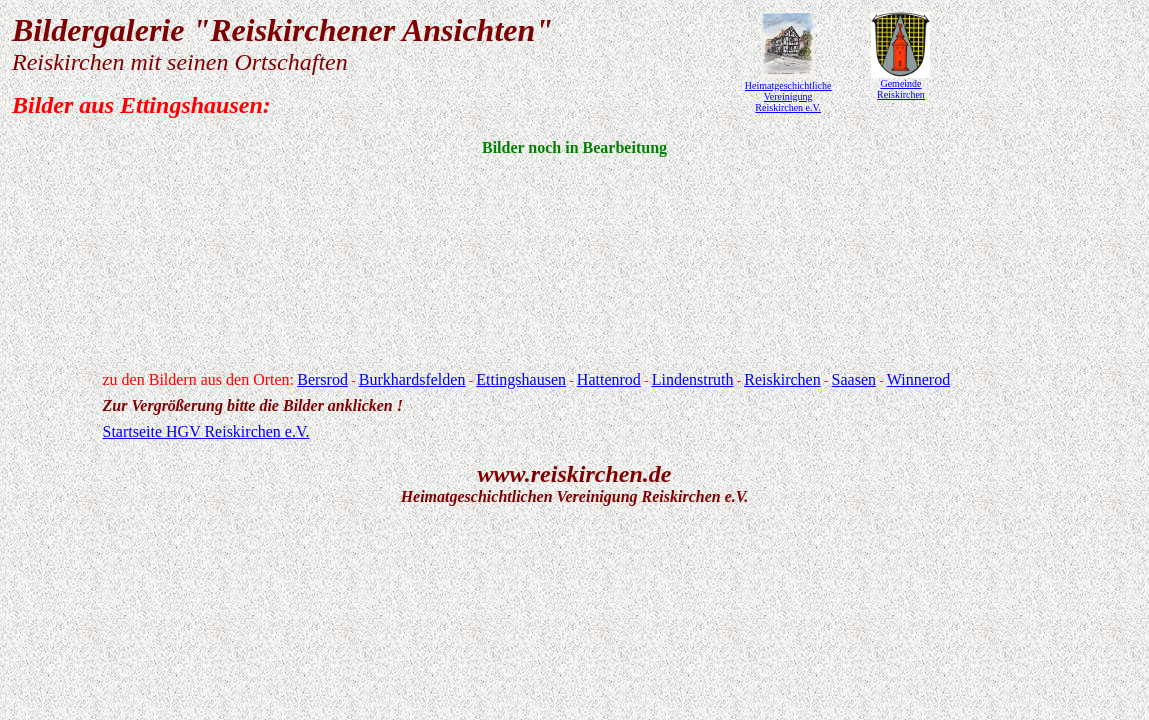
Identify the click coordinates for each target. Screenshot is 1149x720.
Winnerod (918, 379)
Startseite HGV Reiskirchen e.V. (206, 431)
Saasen (854, 379)
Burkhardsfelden (412, 379)
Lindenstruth (693, 379)
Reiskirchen (782, 379)
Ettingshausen (521, 379)
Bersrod (322, 379)
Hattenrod (609, 379)
